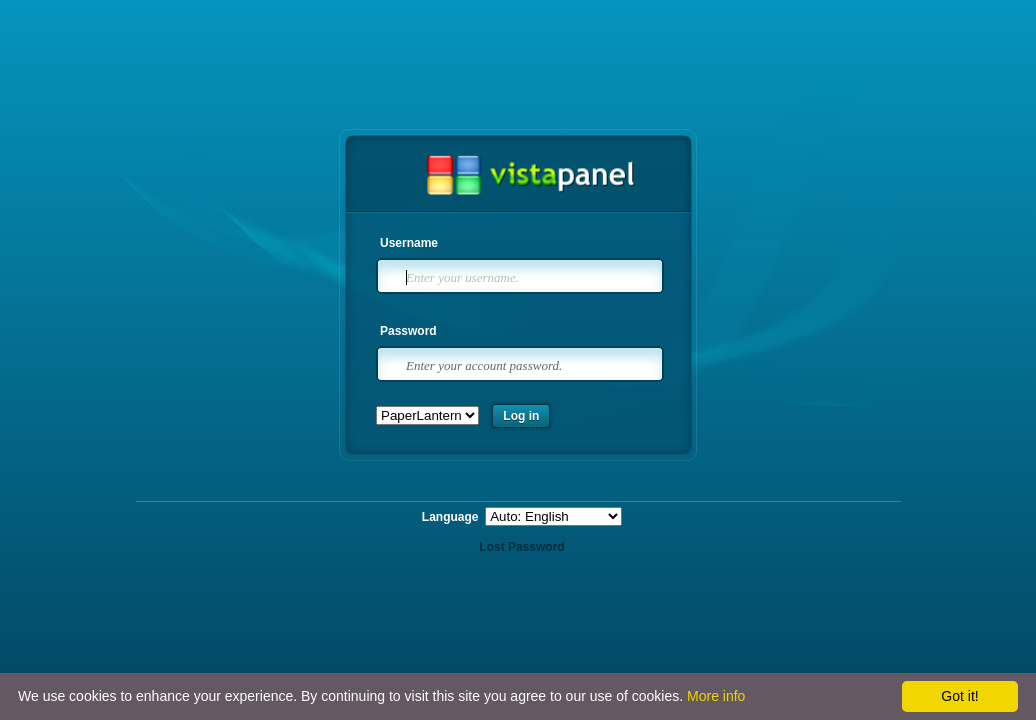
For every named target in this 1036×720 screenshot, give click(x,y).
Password (408, 331)
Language (452, 517)
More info (716, 696)
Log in (521, 416)
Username (409, 243)
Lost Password (521, 547)
